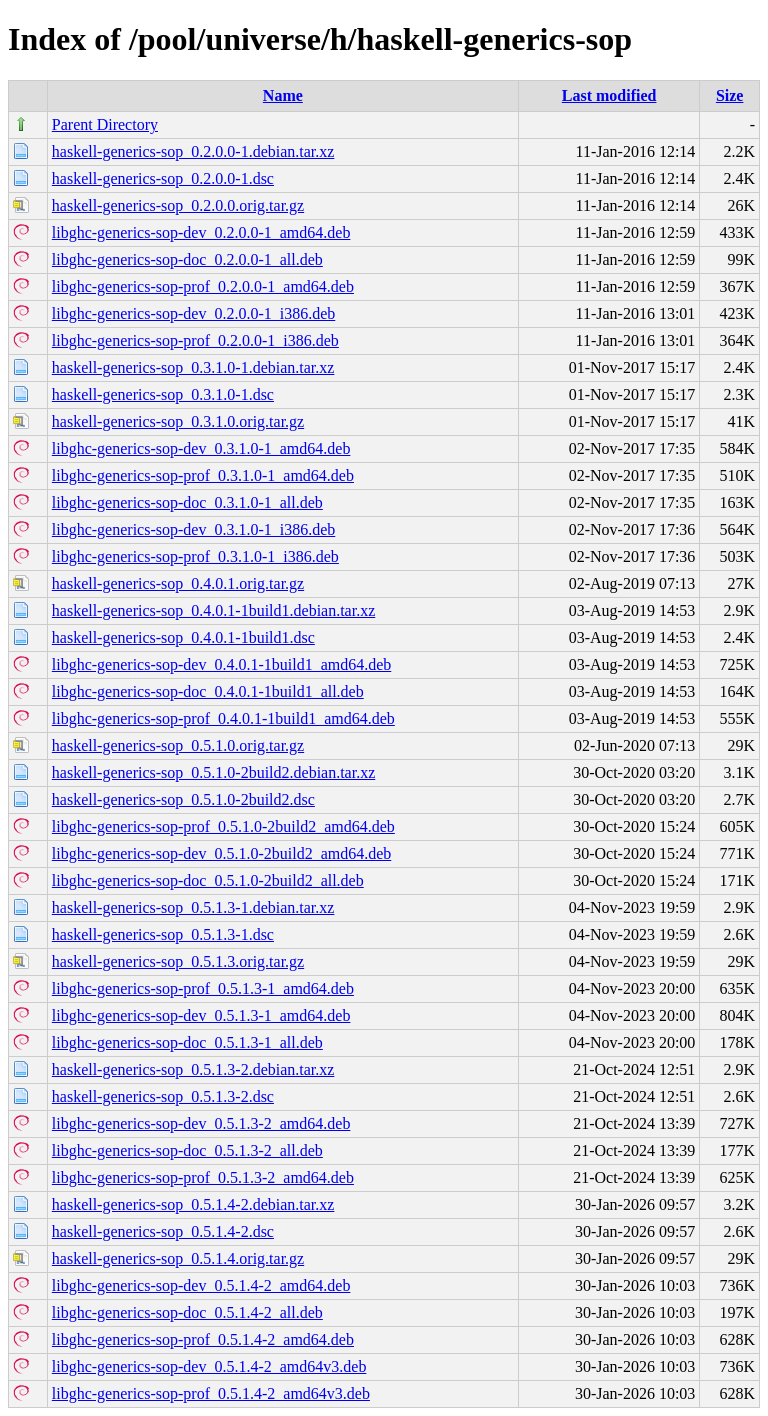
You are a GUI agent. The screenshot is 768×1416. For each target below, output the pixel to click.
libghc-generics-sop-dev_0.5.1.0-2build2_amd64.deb (221, 853)
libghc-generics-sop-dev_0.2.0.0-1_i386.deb (193, 313)
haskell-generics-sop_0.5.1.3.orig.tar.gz (178, 961)
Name (283, 95)
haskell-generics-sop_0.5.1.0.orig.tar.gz (178, 745)
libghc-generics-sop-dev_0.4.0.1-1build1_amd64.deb (221, 664)
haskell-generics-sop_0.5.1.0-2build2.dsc (183, 799)
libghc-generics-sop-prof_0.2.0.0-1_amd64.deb (203, 286)
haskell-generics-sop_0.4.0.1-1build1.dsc (183, 637)
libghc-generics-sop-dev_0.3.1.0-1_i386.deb (193, 529)
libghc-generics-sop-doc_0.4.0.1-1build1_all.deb (208, 691)
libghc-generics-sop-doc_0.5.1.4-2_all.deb (187, 1312)
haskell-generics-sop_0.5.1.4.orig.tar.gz (178, 1258)
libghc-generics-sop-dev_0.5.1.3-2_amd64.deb (201, 1123)
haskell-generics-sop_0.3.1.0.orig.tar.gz (178, 421)
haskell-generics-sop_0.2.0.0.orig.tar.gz (178, 205)
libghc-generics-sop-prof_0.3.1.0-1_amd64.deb (203, 475)
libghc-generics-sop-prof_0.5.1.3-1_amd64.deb (203, 988)
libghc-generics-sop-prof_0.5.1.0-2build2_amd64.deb (223, 826)
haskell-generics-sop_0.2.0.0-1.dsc (163, 178)
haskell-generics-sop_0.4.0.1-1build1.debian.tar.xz (213, 610)
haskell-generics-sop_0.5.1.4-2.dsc (163, 1231)
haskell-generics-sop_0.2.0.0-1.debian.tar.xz (193, 151)
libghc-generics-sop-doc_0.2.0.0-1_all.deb (187, 259)
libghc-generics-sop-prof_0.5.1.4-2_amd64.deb (203, 1339)
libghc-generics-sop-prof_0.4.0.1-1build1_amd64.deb (223, 718)
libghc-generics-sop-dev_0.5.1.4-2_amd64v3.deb (209, 1366)
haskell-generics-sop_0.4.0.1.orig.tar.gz (178, 583)
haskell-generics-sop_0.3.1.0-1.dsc (163, 394)
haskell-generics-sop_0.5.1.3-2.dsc (163, 1096)
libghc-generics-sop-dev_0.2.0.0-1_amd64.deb (201, 232)
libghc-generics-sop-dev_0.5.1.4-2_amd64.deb (201, 1285)
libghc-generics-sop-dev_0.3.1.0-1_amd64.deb (201, 448)
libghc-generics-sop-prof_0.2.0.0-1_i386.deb (195, 340)
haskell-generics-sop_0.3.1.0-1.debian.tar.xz (193, 367)
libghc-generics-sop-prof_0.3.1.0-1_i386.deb (195, 556)
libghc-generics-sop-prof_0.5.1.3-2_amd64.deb (203, 1177)
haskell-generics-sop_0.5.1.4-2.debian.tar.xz (193, 1204)
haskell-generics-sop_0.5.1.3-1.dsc (163, 934)
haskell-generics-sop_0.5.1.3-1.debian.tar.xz (193, 907)
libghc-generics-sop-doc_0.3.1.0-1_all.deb (187, 502)
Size (730, 95)
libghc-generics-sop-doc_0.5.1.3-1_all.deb (187, 1042)
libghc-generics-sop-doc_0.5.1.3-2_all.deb (187, 1150)
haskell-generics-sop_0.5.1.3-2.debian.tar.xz (193, 1069)
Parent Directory (105, 124)
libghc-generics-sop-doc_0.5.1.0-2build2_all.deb (208, 880)
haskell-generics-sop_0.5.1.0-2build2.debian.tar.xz (213, 772)
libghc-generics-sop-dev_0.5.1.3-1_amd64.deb (201, 1015)
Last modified (609, 95)
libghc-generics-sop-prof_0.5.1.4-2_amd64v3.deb (211, 1393)
